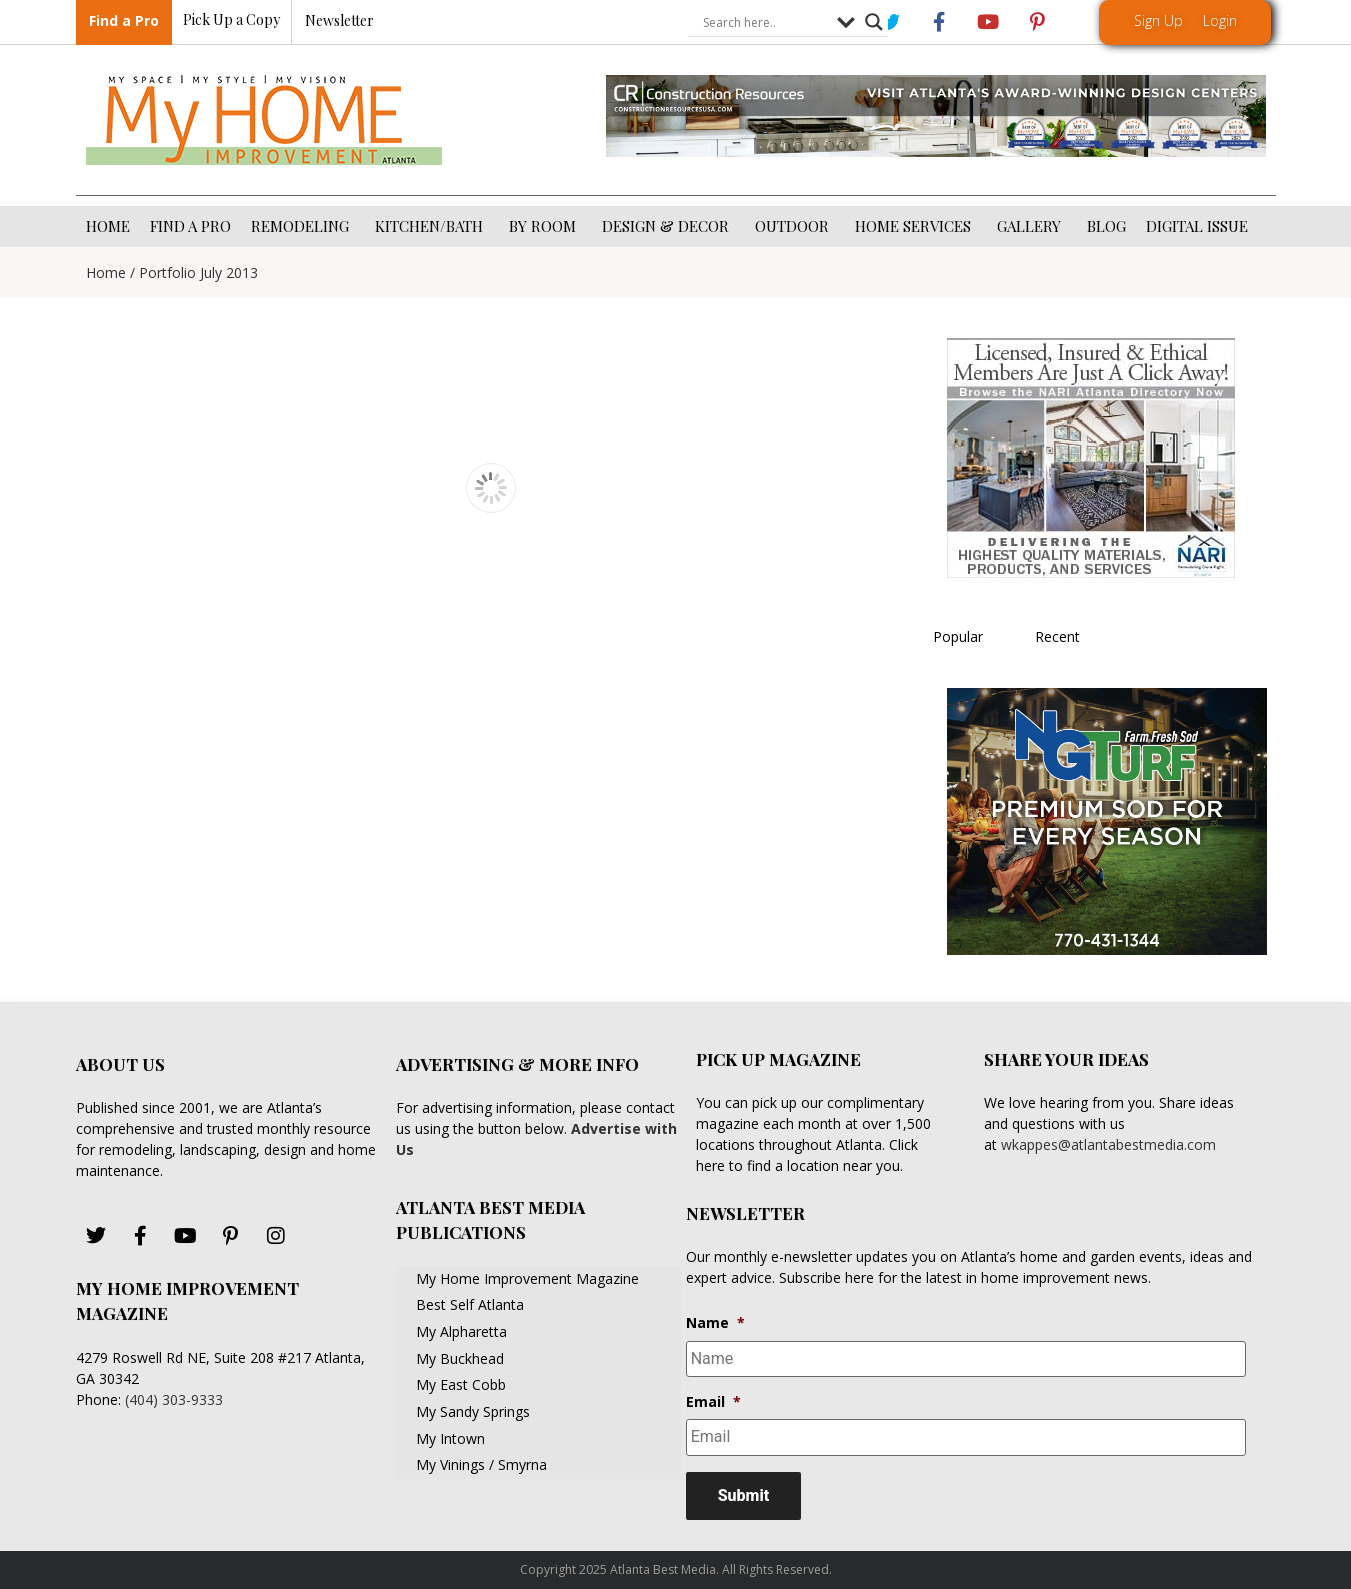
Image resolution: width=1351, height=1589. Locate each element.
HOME (108, 226)
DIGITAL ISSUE (1197, 226)
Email (713, 1402)
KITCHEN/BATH (432, 226)
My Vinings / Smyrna (481, 1464)
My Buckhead (460, 1358)
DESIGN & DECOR (668, 226)
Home (106, 272)
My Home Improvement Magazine (527, 1278)
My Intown (450, 1438)
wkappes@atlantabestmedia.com (1108, 1144)
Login (1220, 20)
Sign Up (1158, 20)
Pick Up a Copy (231, 20)
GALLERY (1032, 226)
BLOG (1106, 226)
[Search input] (765, 23)
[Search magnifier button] (874, 23)
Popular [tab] (958, 636)
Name (715, 1323)
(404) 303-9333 (174, 1399)
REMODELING (303, 226)
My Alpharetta (461, 1331)
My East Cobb (461, 1384)
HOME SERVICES (916, 226)
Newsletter (339, 21)
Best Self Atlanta (470, 1304)
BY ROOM (545, 226)
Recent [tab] (1057, 636)
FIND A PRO (190, 226)
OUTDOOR (795, 226)
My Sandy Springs (473, 1411)
